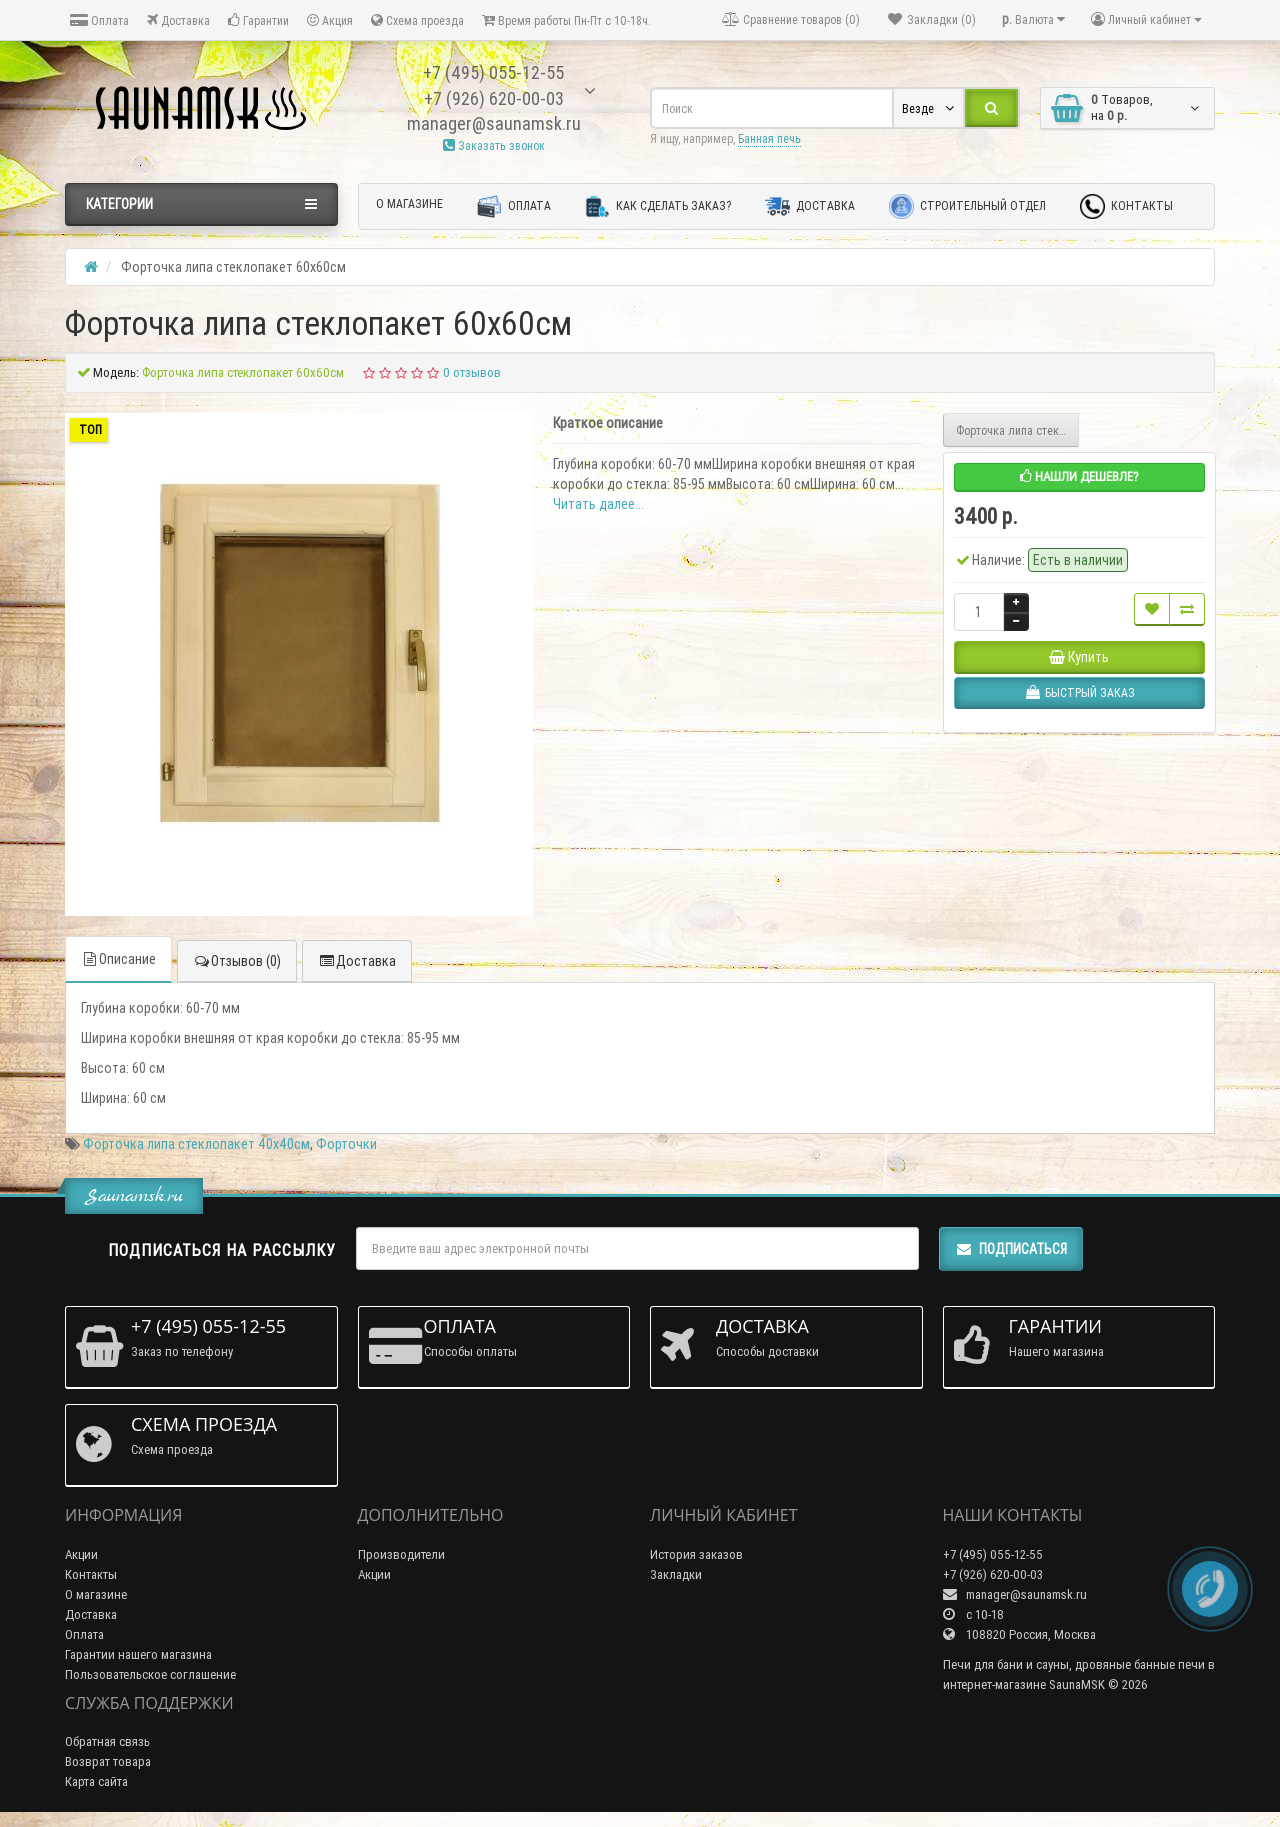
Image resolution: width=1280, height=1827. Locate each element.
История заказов (696, 1554)
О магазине (409, 203)
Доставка (178, 20)
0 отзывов (472, 372)
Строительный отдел (967, 206)
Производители (401, 1554)
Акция (330, 20)
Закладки (676, 1574)
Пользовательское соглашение (150, 1674)
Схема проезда (417, 20)
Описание (118, 959)
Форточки (346, 1144)
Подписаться (1011, 1249)
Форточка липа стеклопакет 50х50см (1018, 430)
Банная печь (769, 138)
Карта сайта (96, 1781)
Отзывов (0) (237, 961)
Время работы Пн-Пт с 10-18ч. (566, 20)
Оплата (99, 20)
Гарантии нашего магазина (138, 1654)
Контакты (1126, 206)
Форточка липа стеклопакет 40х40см (196, 1144)
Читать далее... (598, 504)
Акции (81, 1554)
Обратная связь (107, 1741)
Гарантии (258, 20)
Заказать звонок (494, 145)
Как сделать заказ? (658, 206)
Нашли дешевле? (1079, 476)
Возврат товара (108, 1761)
